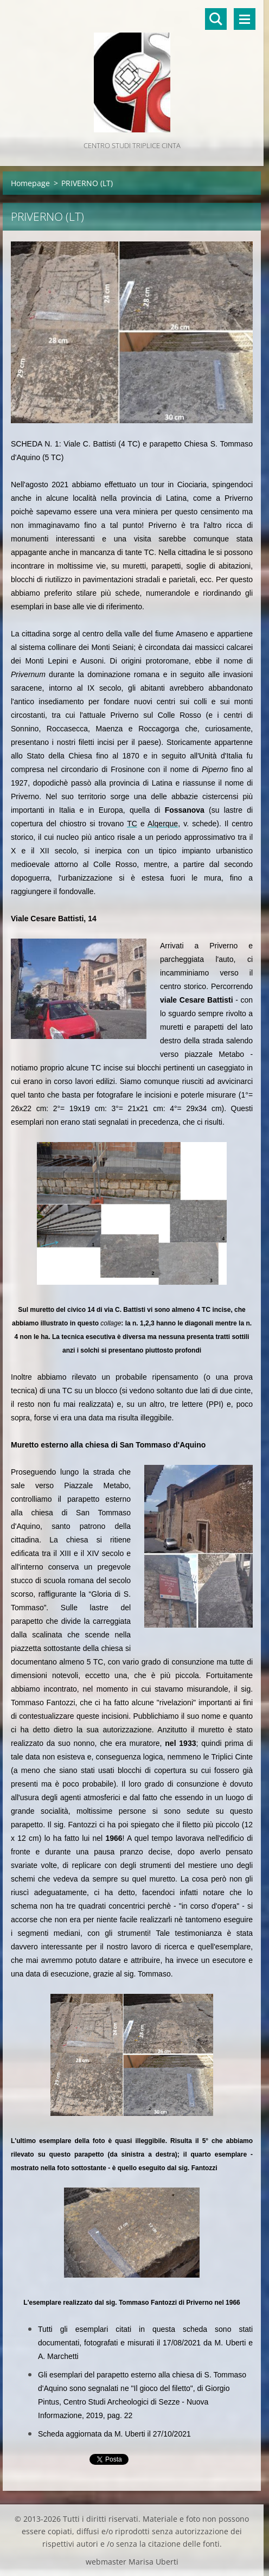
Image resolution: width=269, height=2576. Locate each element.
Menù (244, 19)
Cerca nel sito (216, 19)
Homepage (30, 183)
